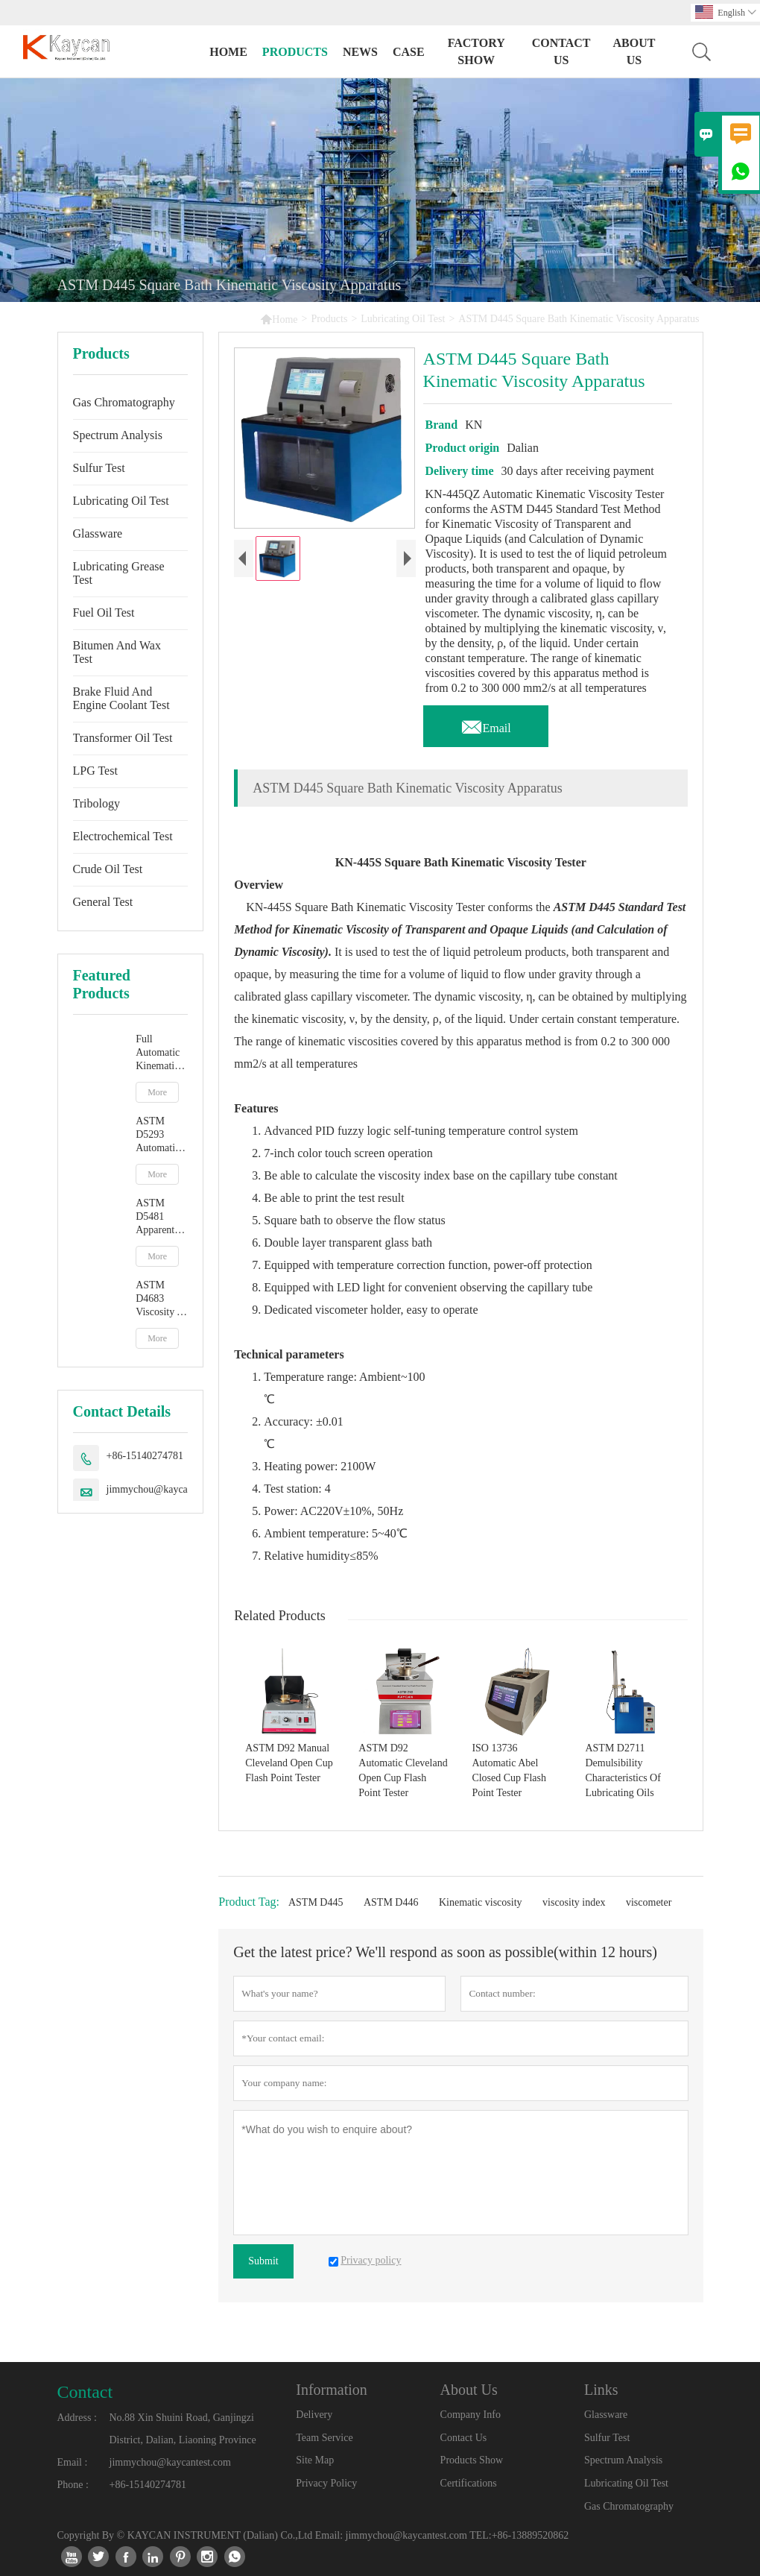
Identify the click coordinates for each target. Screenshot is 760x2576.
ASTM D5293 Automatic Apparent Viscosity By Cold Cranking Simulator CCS (158, 1135)
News (360, 51)
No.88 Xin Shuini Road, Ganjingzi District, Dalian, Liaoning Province (183, 2429)
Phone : (73, 2484)
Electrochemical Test (123, 836)
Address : (77, 2417)
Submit (263, 2261)
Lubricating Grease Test (119, 573)
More (157, 1092)
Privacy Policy (326, 2483)
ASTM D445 (315, 1902)
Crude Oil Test (108, 869)
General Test (103, 901)
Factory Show (476, 51)
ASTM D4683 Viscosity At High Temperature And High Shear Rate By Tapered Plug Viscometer (162, 1299)
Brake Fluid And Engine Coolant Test (121, 698)
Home (228, 51)
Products (295, 51)
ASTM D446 (391, 1902)
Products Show (471, 2460)
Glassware (98, 533)
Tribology (96, 803)
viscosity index (573, 1902)
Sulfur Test (99, 468)
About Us (633, 51)
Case (409, 51)
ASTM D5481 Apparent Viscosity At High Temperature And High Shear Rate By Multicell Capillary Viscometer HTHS (162, 1217)
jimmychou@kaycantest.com (167, 1489)
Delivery (314, 2414)
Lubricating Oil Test (403, 318)
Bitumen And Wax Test (117, 652)
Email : (72, 2462)
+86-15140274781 (145, 1455)
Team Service (324, 2437)
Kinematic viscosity (480, 1902)
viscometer (648, 1902)
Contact (85, 2392)
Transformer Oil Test (123, 737)
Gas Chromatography (124, 402)
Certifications (468, 2483)
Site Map (315, 2460)
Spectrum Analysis (117, 435)
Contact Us (561, 51)
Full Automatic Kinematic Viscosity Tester (158, 1053)
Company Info (470, 2414)
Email (485, 724)
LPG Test (95, 770)
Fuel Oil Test (104, 612)
